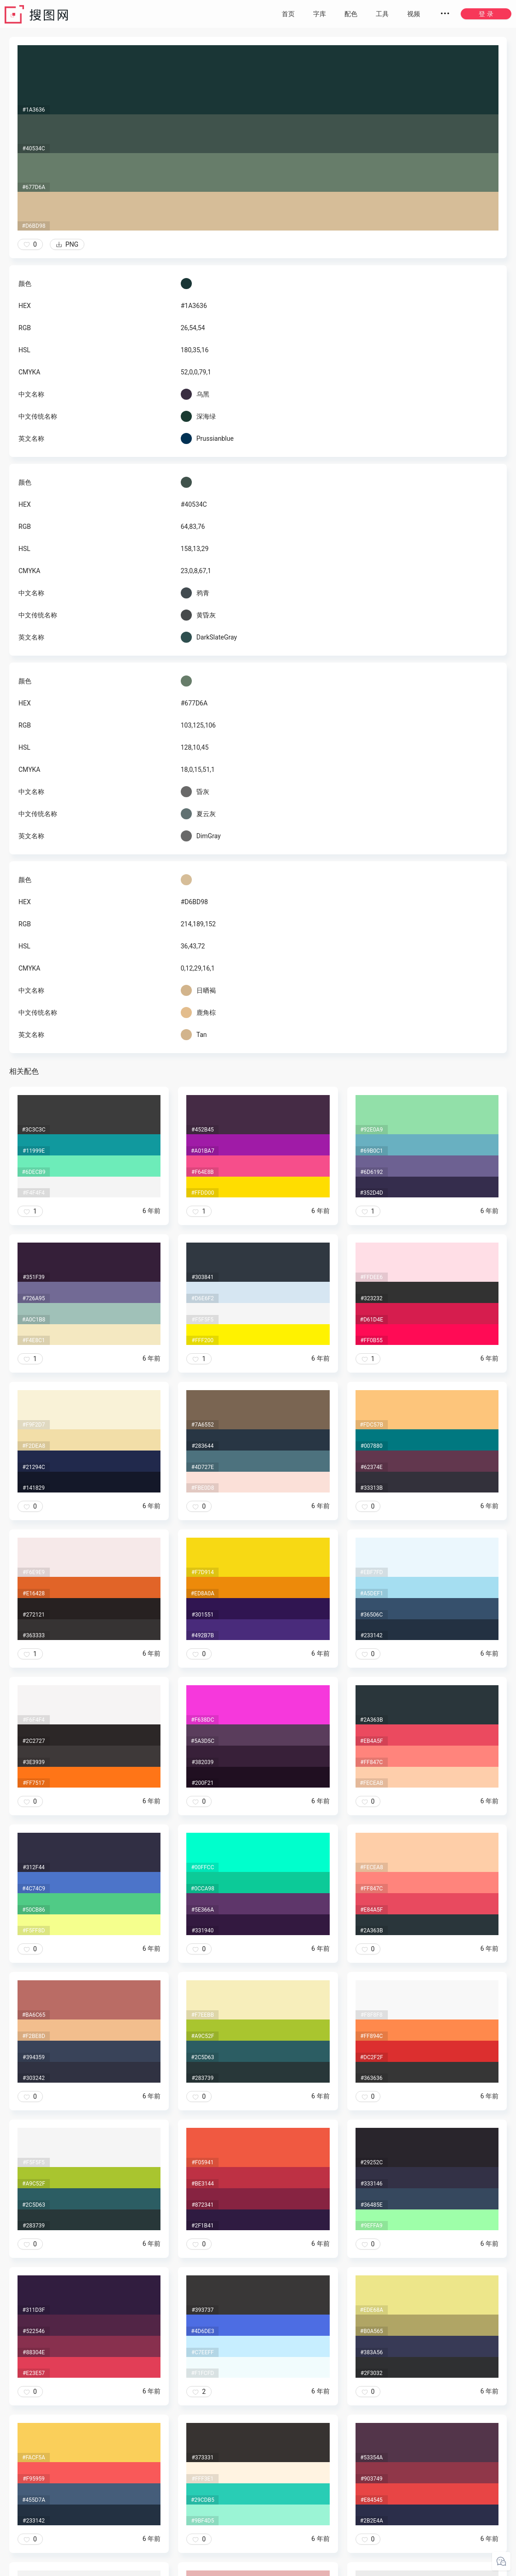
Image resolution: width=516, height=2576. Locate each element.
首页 (288, 14)
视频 (413, 14)
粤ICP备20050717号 (259, 2567)
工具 (382, 14)
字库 (319, 14)
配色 (350, 14)
